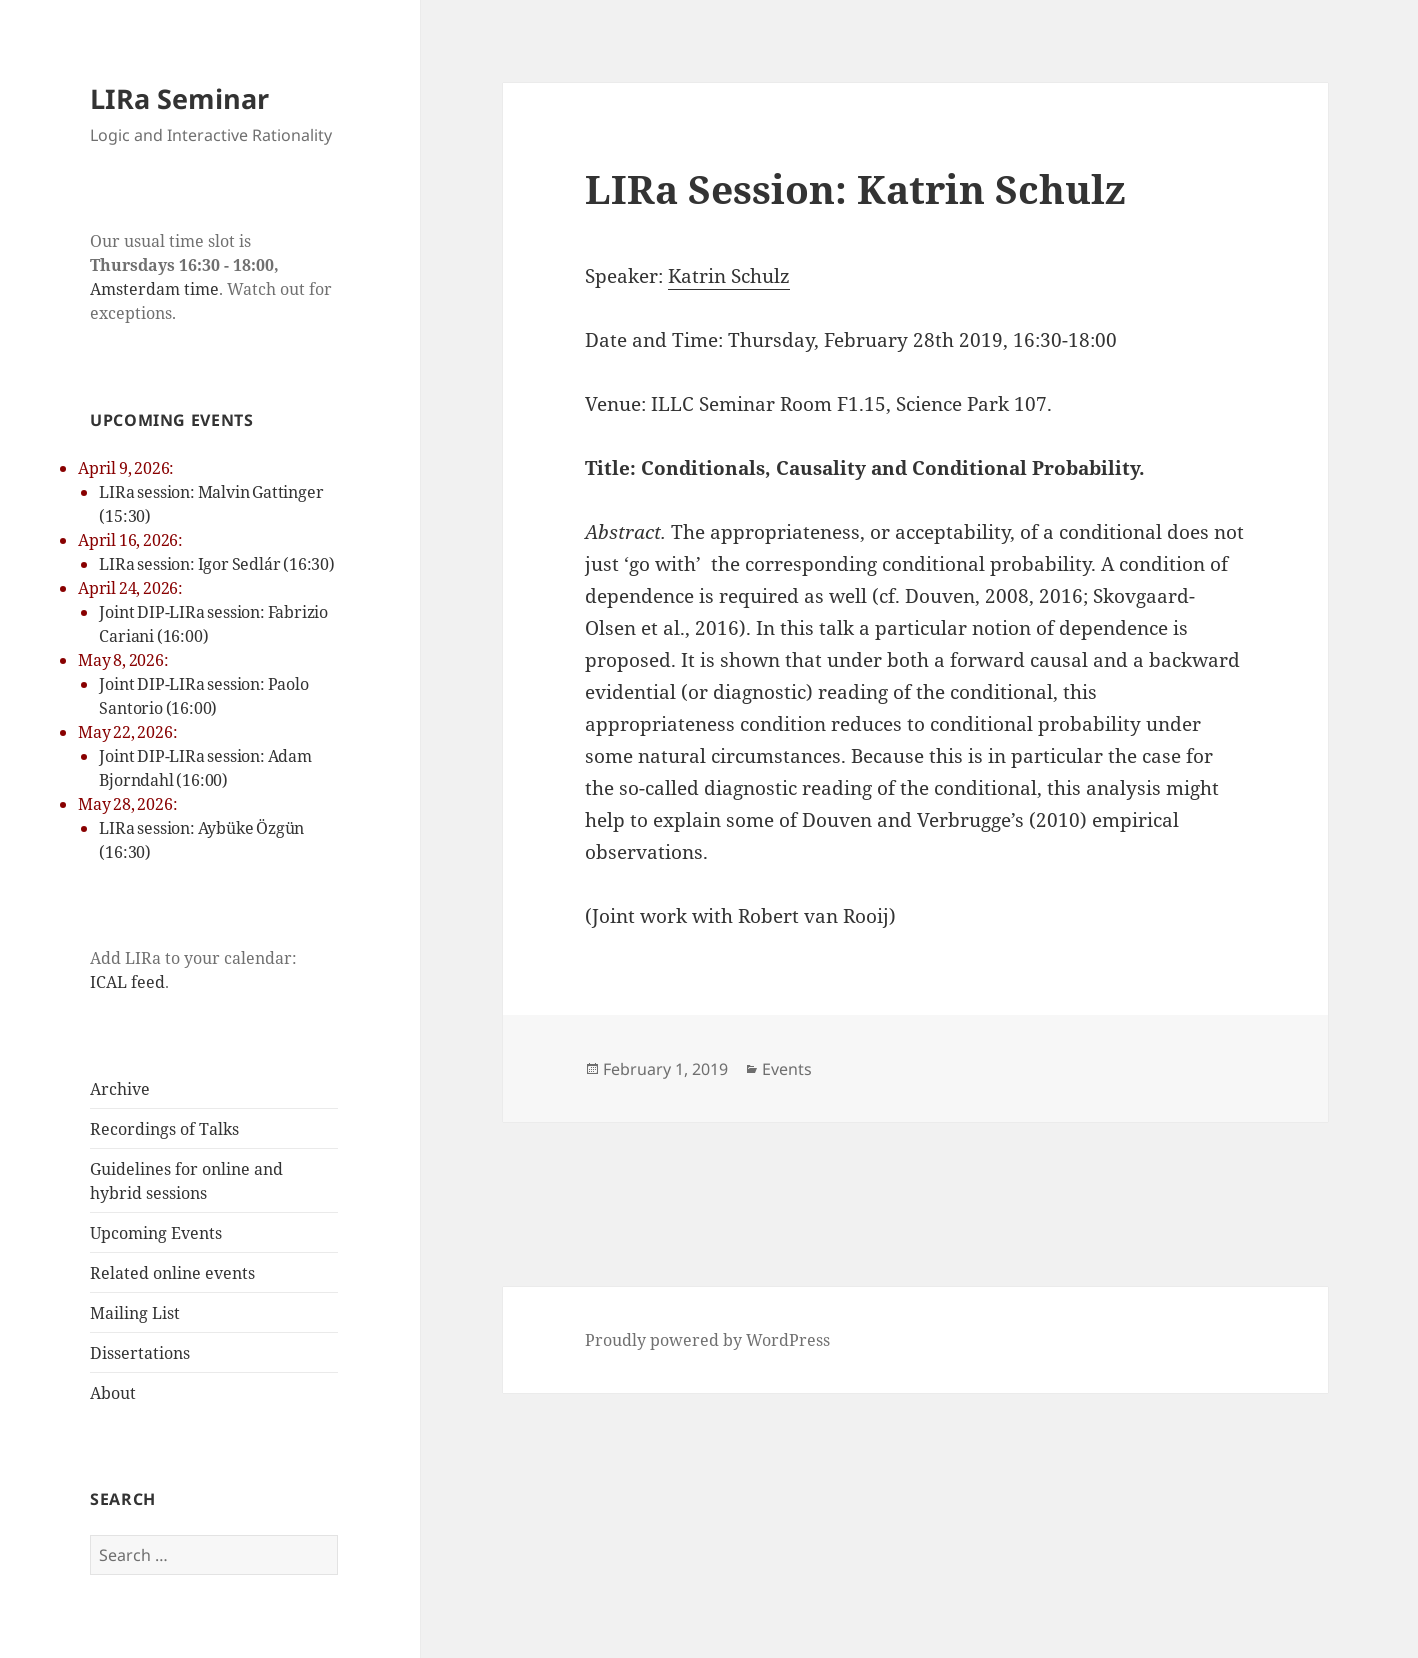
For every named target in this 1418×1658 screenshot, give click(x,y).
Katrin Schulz (729, 276)
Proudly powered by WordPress (707, 1340)
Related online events (172, 1273)
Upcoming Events (156, 1233)
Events (787, 1069)
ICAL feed (127, 982)
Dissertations (140, 1353)
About (113, 1393)
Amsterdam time (154, 289)
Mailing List (135, 1313)
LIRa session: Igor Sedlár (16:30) (216, 564)
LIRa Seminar (179, 98)
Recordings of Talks (164, 1129)
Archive (120, 1089)
